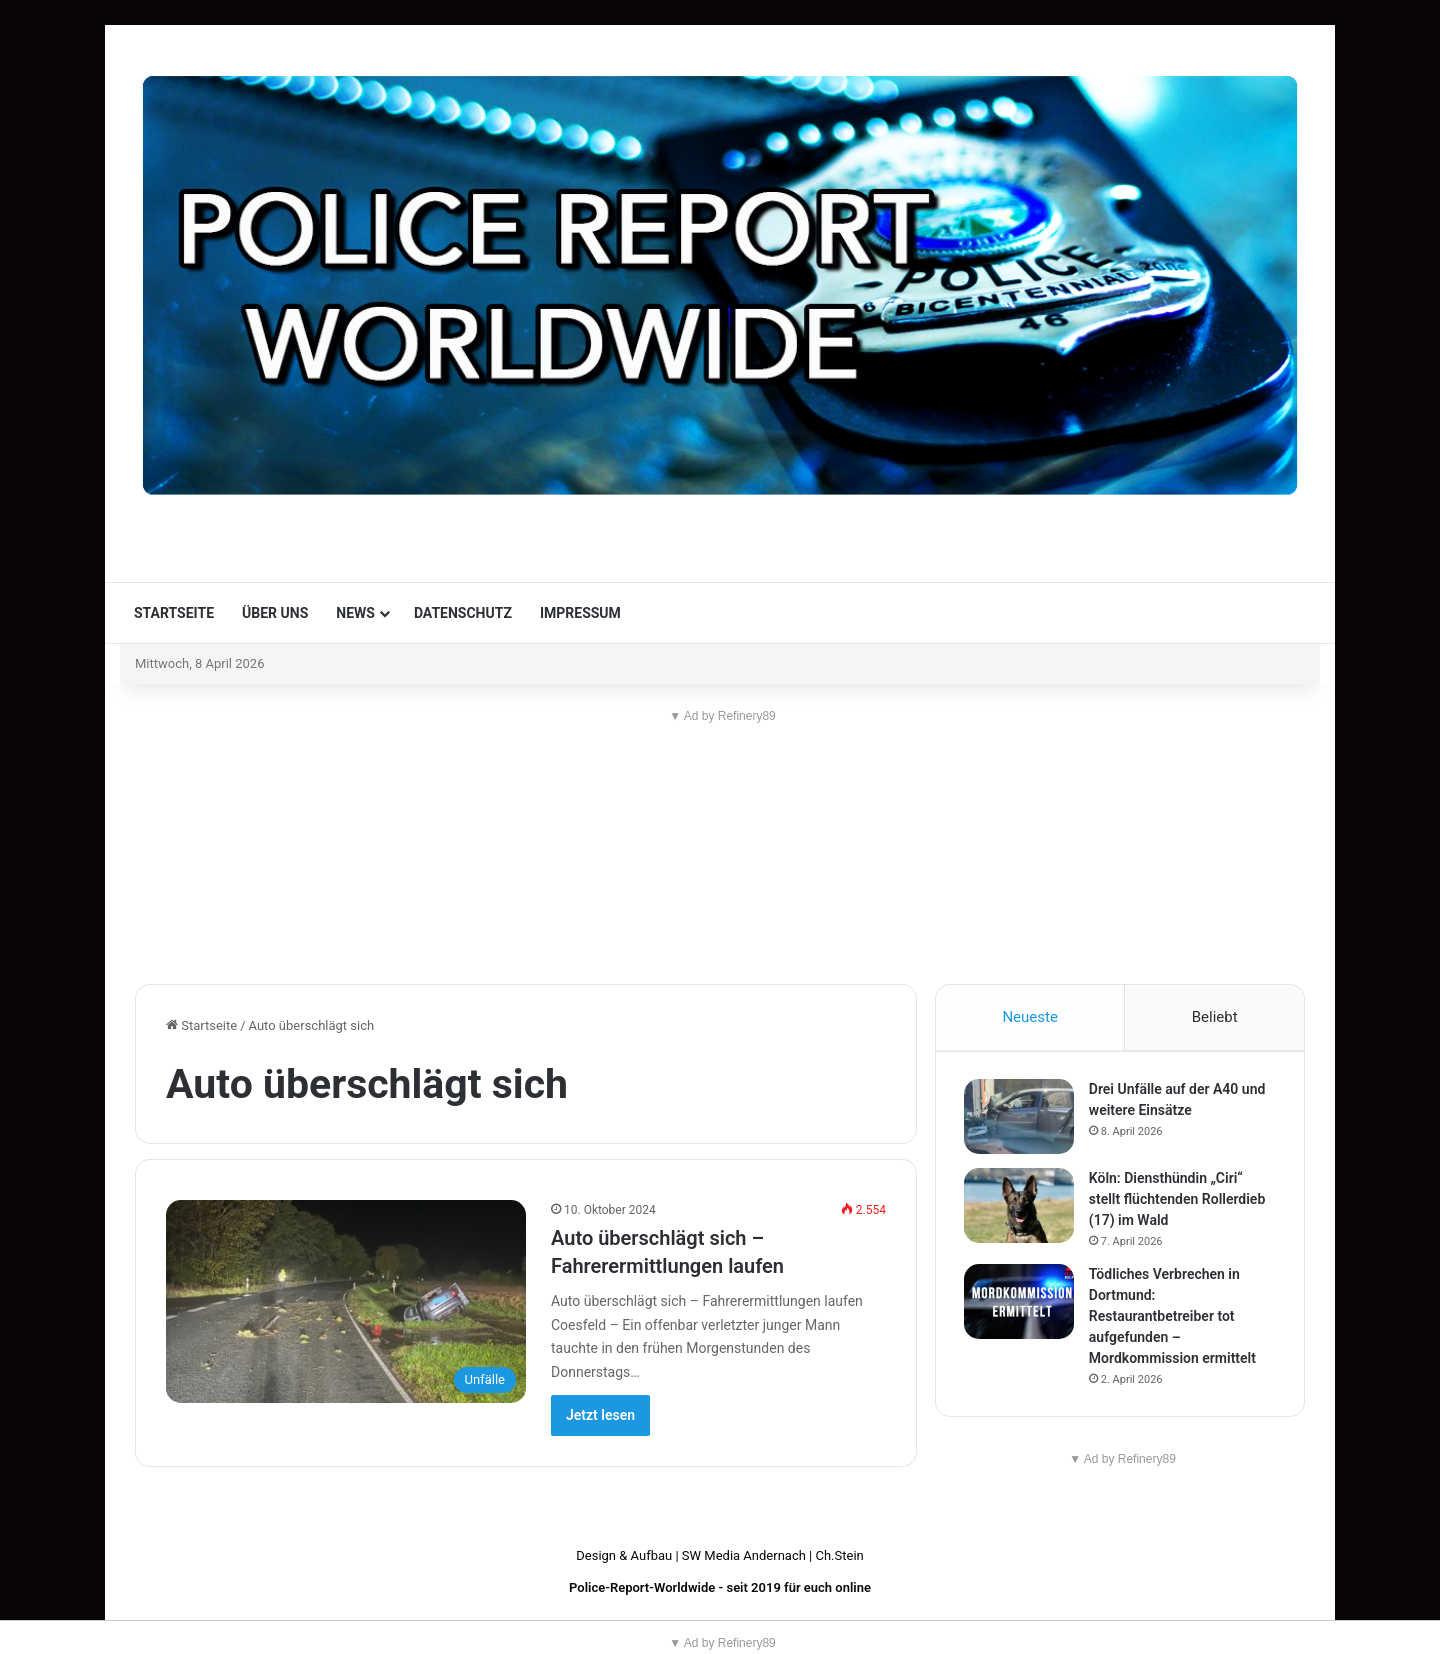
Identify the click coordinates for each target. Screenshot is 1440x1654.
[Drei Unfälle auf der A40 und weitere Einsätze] (1021, 1119)
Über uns (275, 613)
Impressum (580, 613)
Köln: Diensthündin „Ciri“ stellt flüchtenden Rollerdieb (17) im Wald (1179, 1202)
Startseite (174, 613)
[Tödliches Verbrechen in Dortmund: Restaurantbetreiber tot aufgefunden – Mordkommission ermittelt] (1021, 1304)
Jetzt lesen (600, 1415)
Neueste (1029, 1017)
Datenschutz (463, 613)
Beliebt (1215, 1017)
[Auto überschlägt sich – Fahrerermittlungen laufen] (346, 1301)
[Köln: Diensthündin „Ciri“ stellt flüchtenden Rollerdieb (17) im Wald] (1021, 1208)
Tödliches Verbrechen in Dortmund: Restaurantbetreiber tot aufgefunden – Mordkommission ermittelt (1174, 1319)
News (355, 613)
